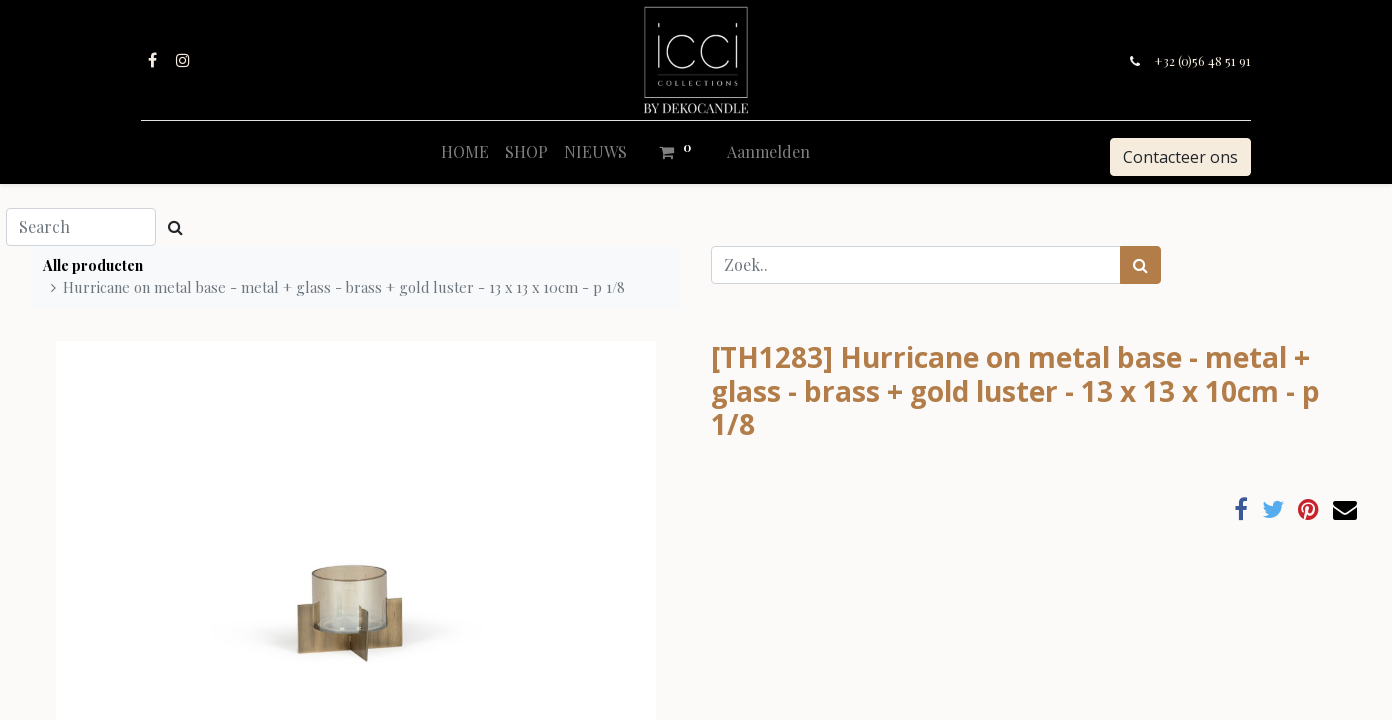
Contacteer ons (1180, 157)
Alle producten (93, 265)
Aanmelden (768, 151)
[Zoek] (1140, 265)
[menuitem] (465, 152)
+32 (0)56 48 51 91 (1202, 60)
